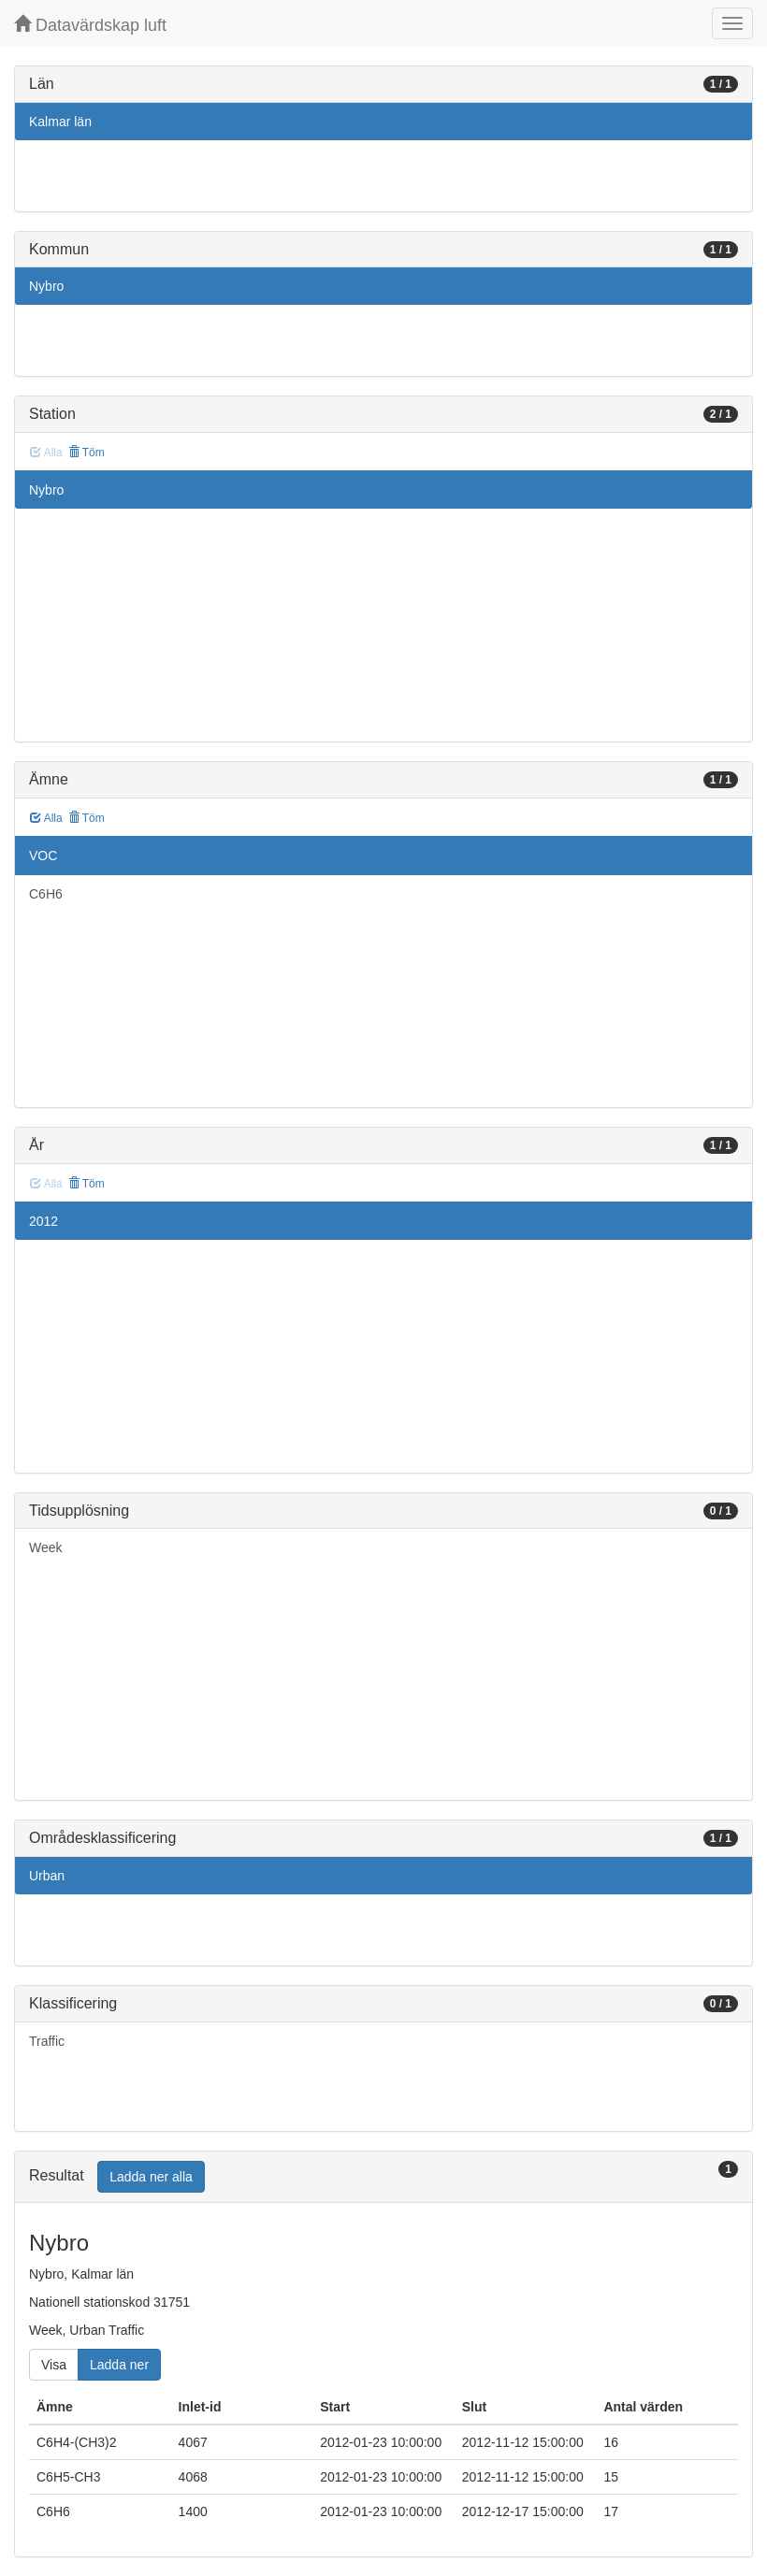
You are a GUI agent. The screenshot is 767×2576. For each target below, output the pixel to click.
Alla (46, 818)
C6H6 (46, 893)
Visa (53, 2364)
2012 (43, 1221)
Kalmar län (60, 121)
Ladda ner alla (151, 2176)
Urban (47, 1875)
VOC (43, 855)
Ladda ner (119, 2364)
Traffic (47, 2041)
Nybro (46, 286)
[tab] (383, 2177)
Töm (86, 452)
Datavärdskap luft (90, 25)
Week (46, 1547)
